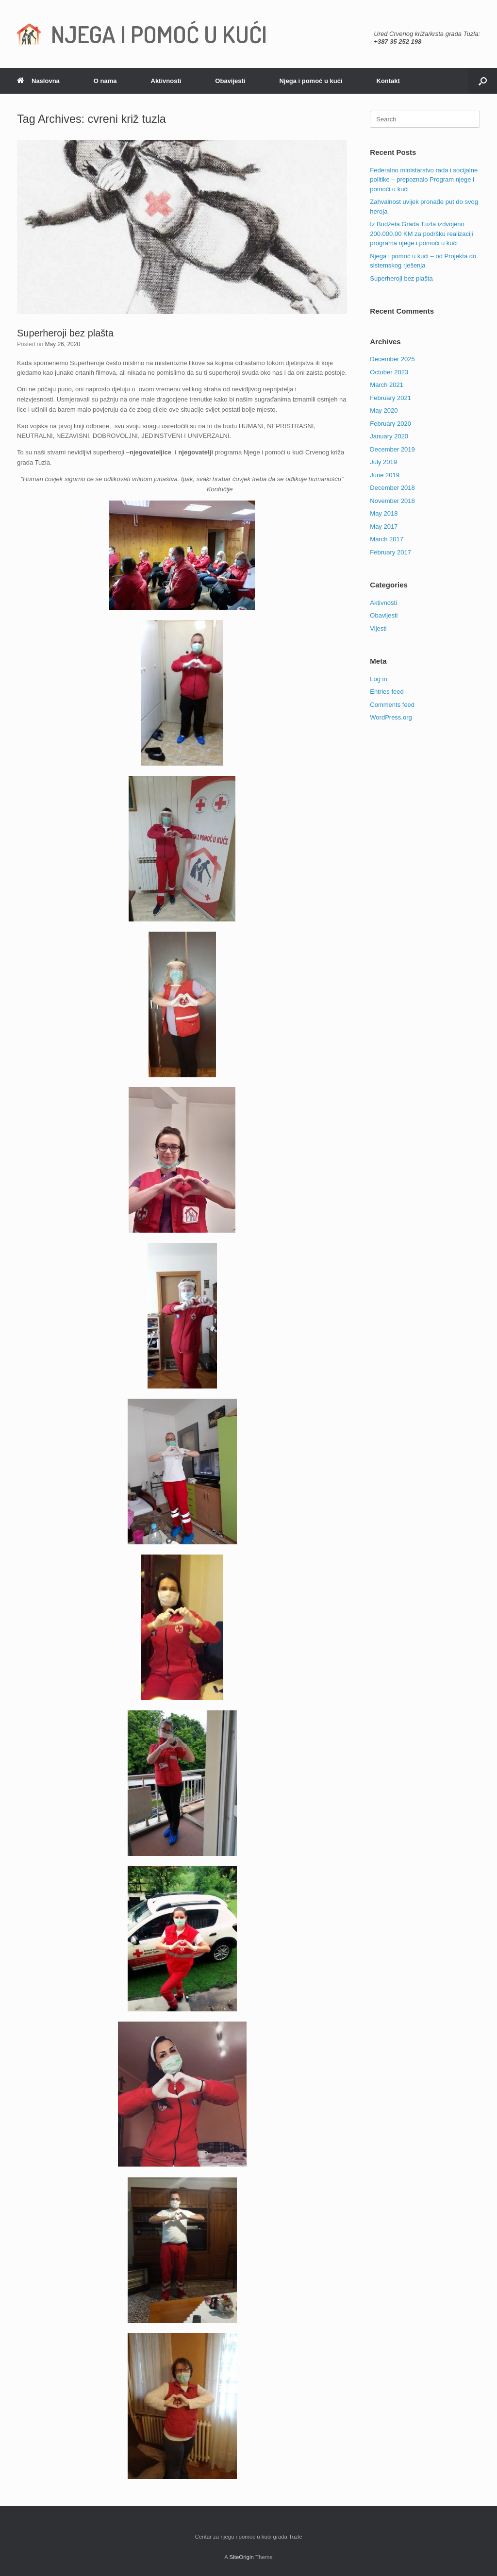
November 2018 (392, 500)
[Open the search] (482, 81)
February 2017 (390, 552)
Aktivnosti (166, 80)
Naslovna (38, 80)
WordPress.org (391, 717)
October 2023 (389, 372)
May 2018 (384, 513)
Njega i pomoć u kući (310, 80)
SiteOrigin (241, 2557)
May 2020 (384, 410)
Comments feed (392, 704)
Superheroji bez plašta (65, 333)
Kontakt (388, 80)
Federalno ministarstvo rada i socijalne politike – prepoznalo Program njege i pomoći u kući (424, 180)
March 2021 (386, 384)
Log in (378, 679)
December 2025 (392, 359)
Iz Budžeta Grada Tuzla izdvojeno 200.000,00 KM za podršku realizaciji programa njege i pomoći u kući (421, 233)
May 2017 (384, 526)
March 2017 (386, 539)
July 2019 (383, 462)
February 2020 (390, 423)
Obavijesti (230, 80)
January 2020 (389, 436)
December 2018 (392, 487)
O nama (105, 80)
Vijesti (378, 628)
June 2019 (384, 475)
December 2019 (392, 449)
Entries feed (386, 691)
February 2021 (390, 397)
